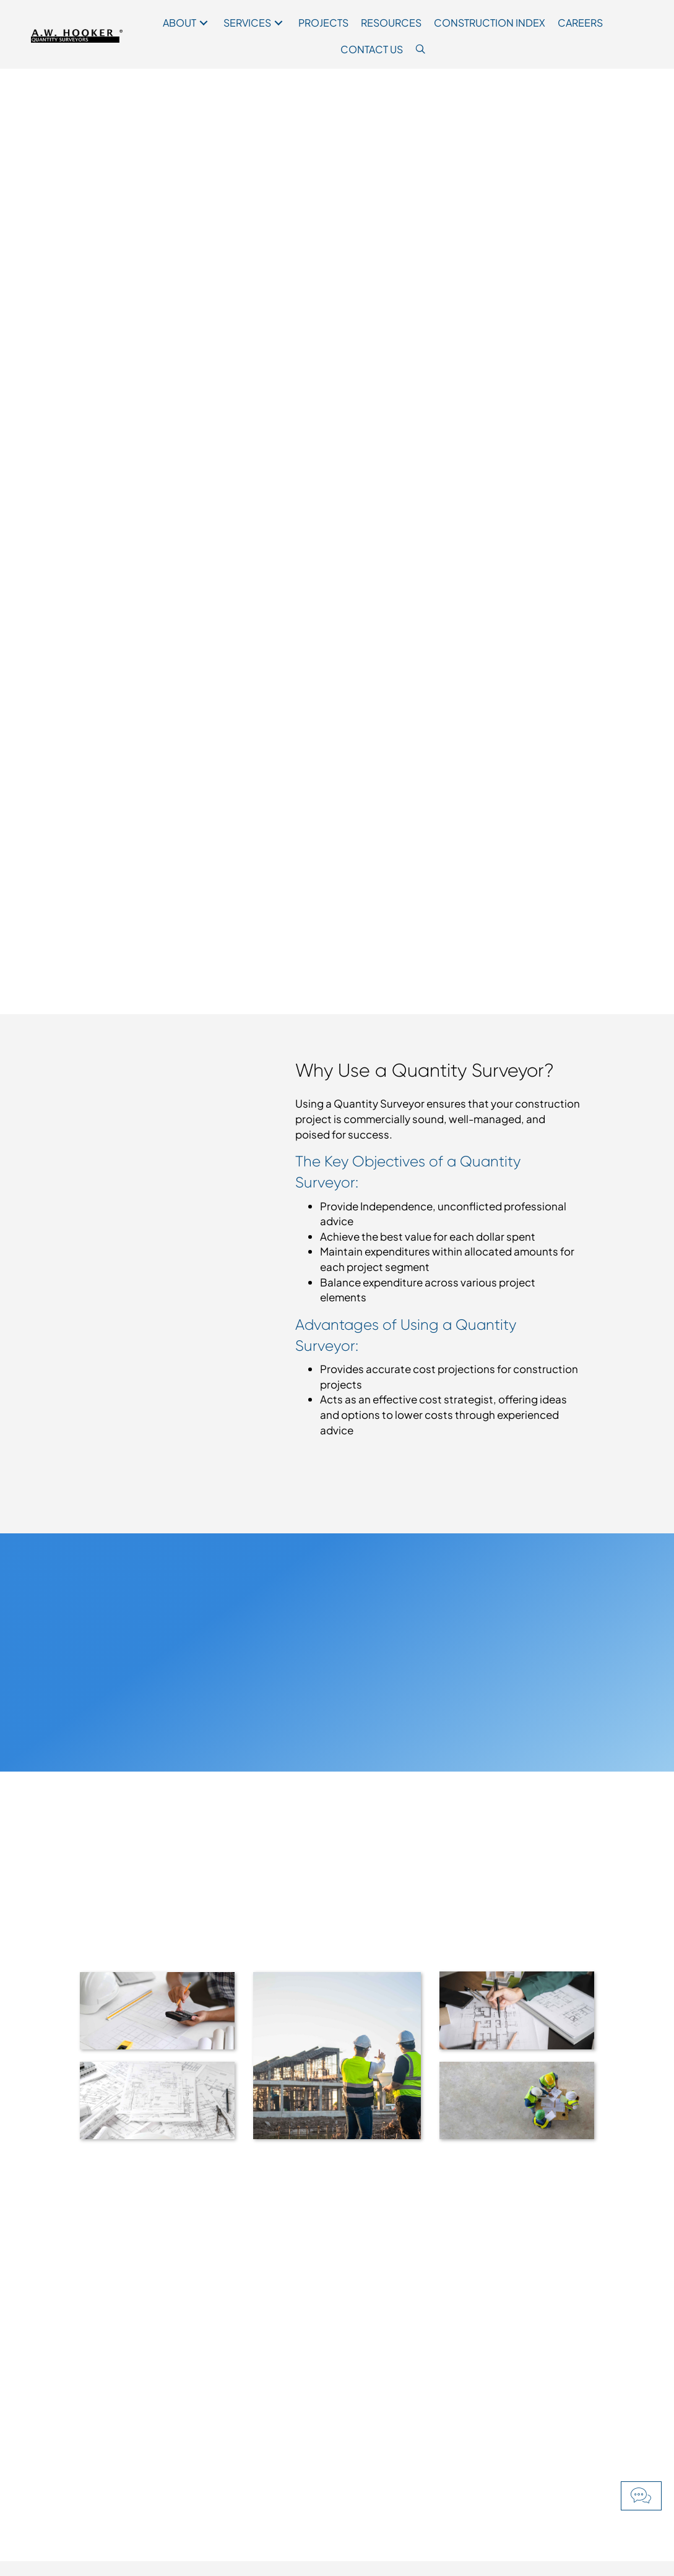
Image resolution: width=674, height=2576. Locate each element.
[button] (641, 2495)
